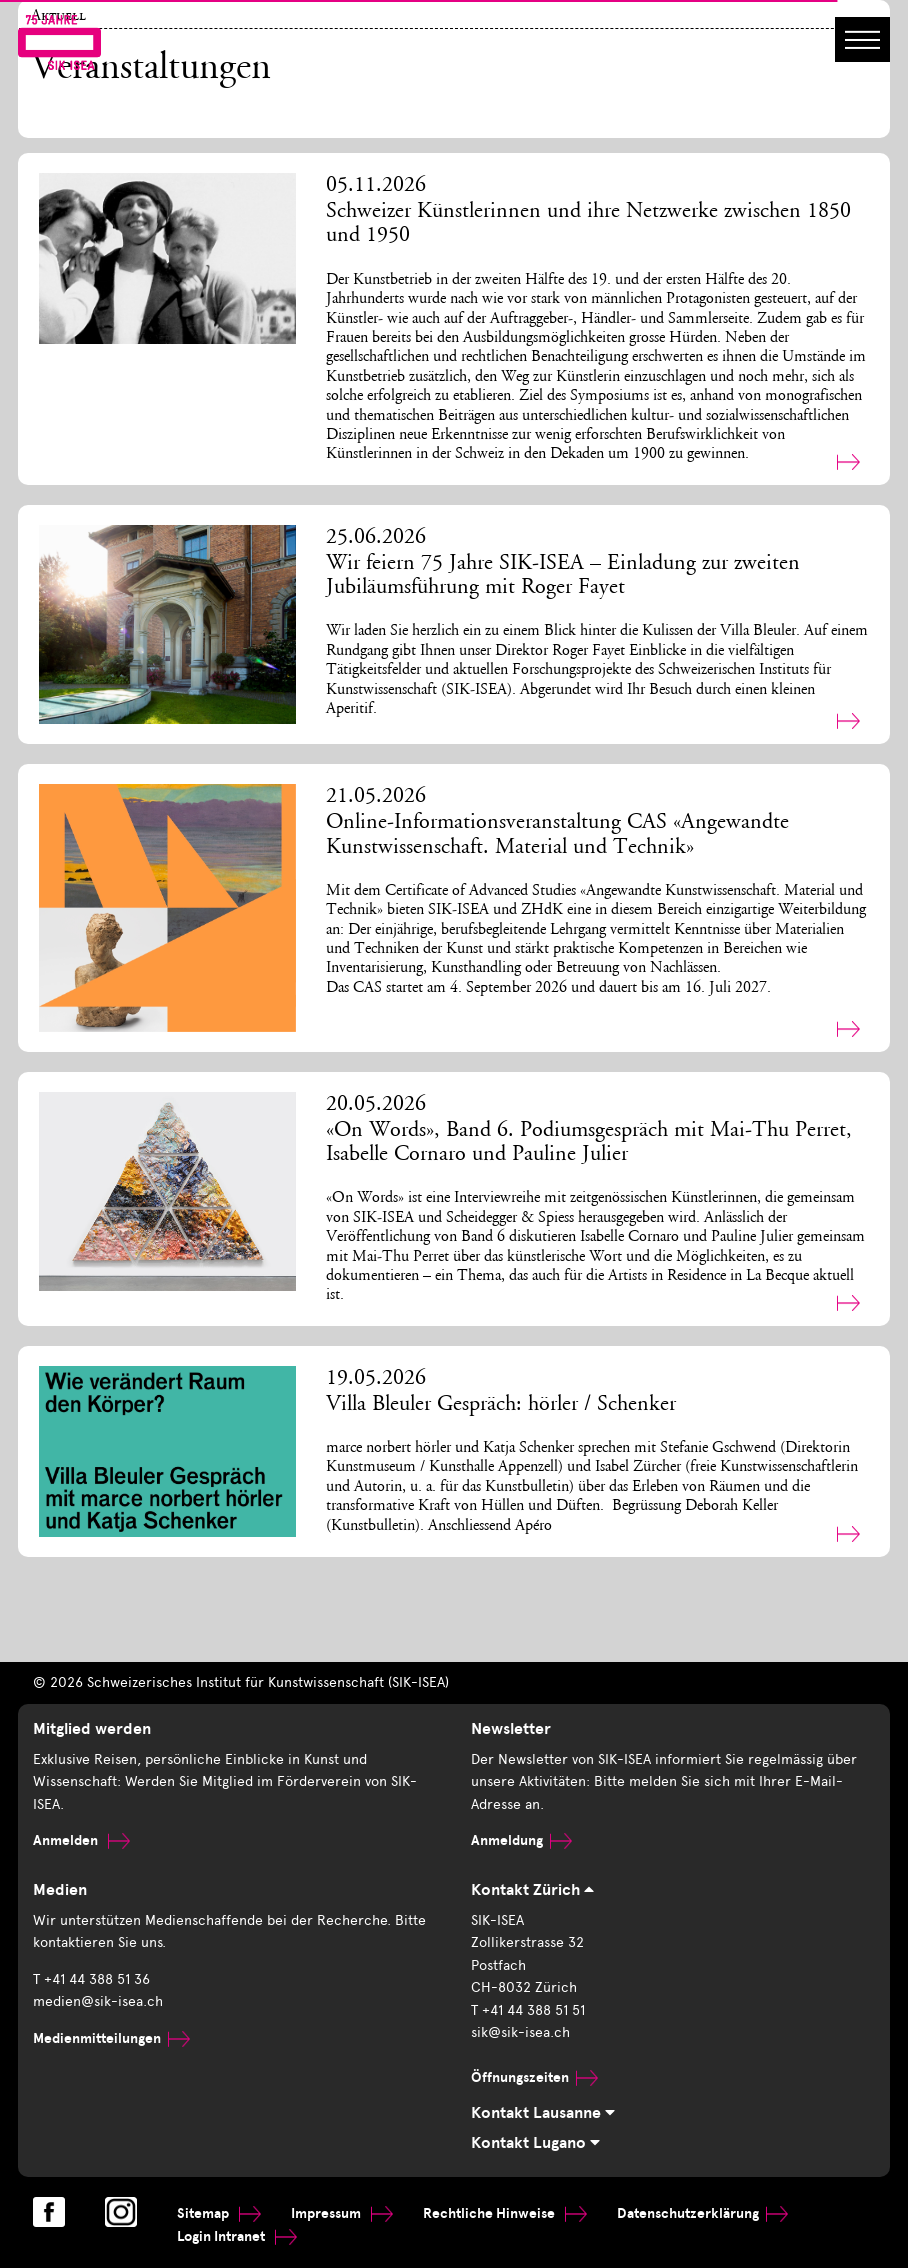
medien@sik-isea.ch (98, 2001)
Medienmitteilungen (111, 2038)
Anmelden (81, 1840)
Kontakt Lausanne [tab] (543, 2113)
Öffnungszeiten (534, 2077)
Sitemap (219, 2213)
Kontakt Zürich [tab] (532, 1890)
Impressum (342, 2213)
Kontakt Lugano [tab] (535, 2143)
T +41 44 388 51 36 (91, 1979)
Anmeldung (521, 1840)
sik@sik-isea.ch (520, 2032)
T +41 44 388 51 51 (528, 2010)
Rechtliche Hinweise (505, 2213)
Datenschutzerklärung (702, 2213)
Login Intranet (237, 2236)
